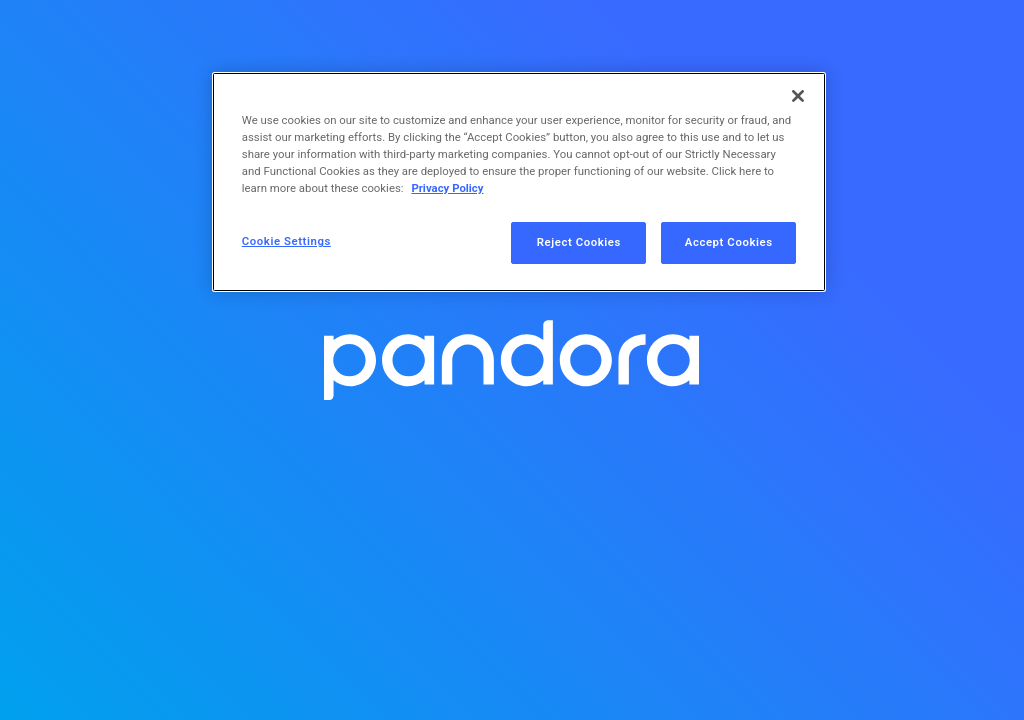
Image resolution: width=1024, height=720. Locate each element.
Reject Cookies (579, 242)
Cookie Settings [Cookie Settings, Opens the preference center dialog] (286, 241)
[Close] (798, 96)
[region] (519, 182)
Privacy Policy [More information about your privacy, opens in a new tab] (447, 188)
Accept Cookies (729, 242)
